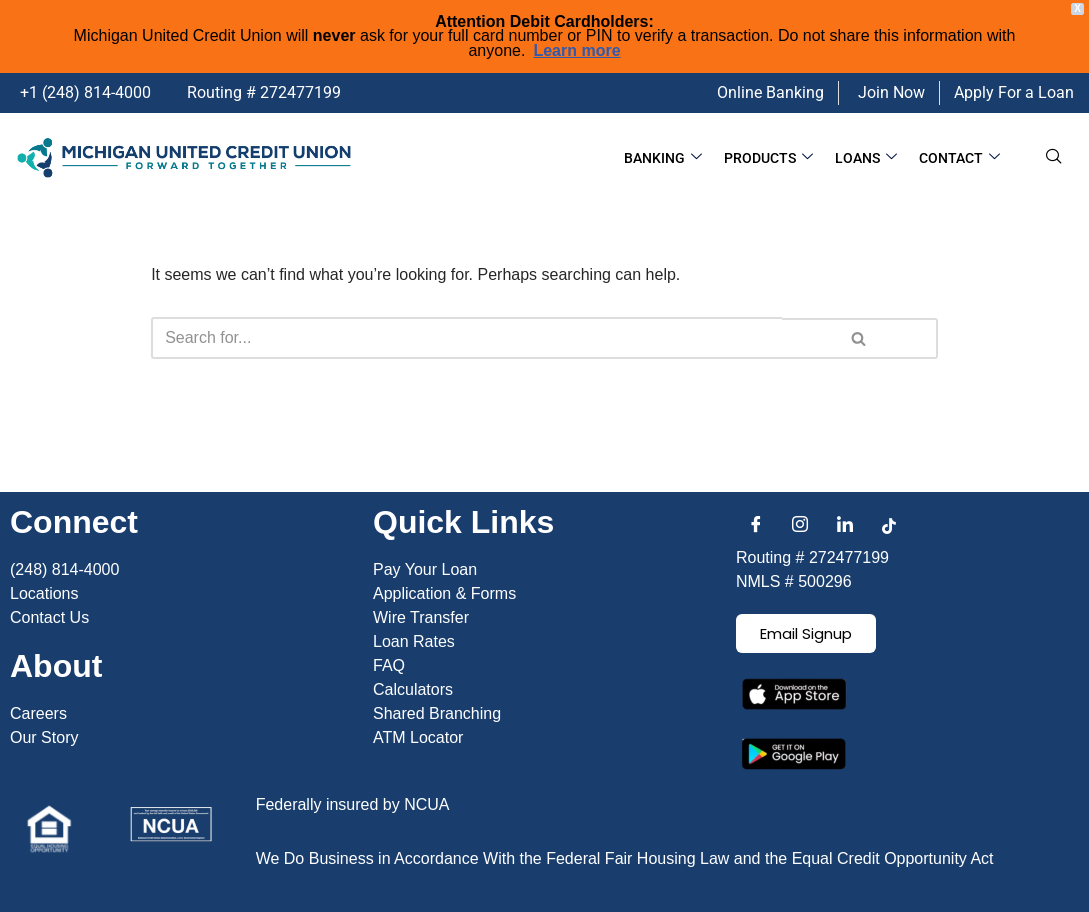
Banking (663, 158)
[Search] (466, 338)
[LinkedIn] (845, 526)
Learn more (576, 50)
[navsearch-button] (1054, 158)
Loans (866, 158)
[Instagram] (800, 526)
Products (768, 158)
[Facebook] (756, 526)
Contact (959, 158)
